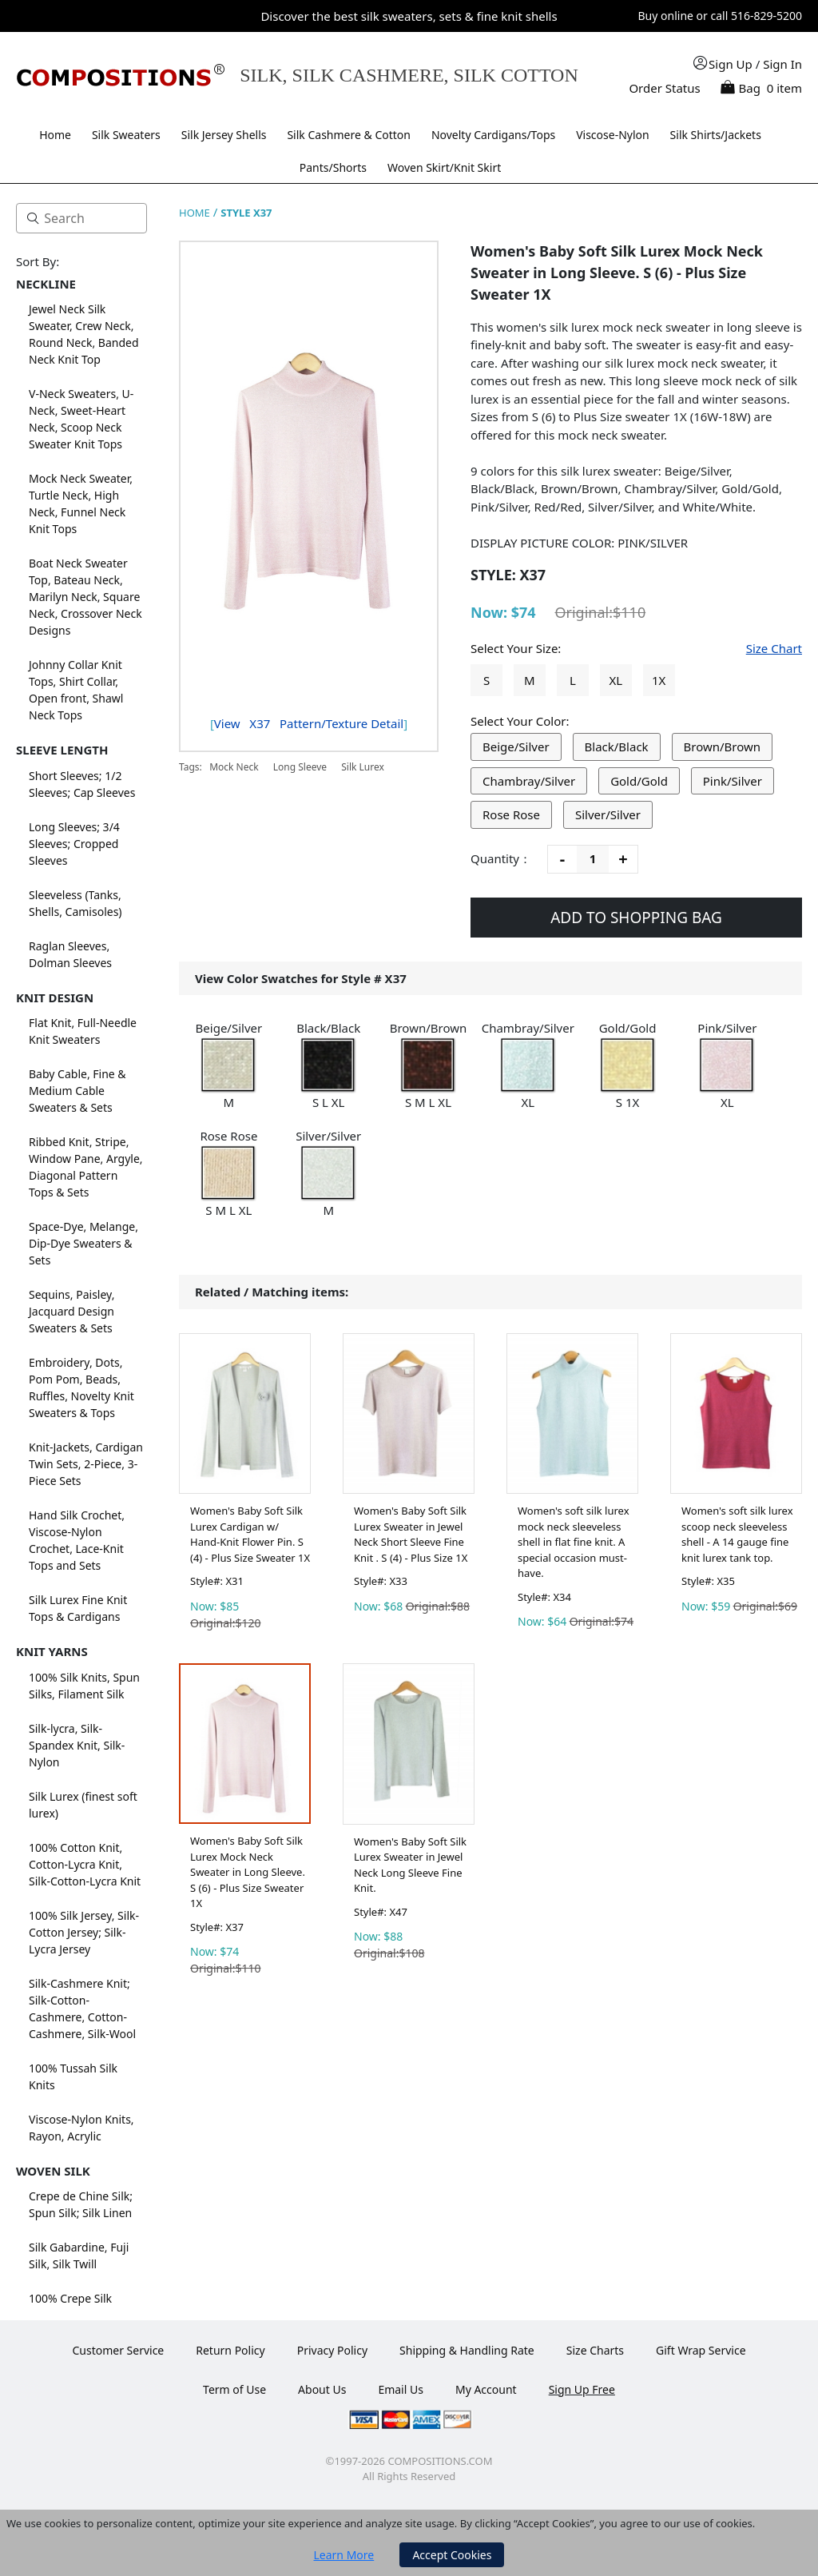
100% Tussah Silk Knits (73, 2076)
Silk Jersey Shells (224, 134)
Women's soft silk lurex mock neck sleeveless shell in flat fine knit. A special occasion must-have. (573, 1541)
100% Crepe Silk (70, 2298)
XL (615, 680)
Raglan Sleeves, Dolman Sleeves (70, 954)
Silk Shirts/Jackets (715, 134)
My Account (486, 2389)
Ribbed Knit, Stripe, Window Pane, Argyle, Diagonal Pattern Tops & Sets (86, 1167)
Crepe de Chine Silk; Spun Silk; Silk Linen (81, 2204)
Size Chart (774, 648)
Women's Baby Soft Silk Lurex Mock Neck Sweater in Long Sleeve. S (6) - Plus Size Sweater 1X (247, 1871)
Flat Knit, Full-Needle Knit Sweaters (83, 1031)
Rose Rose (511, 814)
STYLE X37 (246, 212)
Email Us (400, 2389)
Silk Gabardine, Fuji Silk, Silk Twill (79, 2255)
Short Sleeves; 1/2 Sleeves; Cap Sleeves (82, 784)
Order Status (664, 88)
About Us (322, 2389)
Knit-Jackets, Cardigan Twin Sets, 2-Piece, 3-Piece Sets (86, 1463)
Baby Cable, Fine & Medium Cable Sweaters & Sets (77, 1090)
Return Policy (230, 2350)
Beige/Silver (516, 746)
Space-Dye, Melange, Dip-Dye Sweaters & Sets (83, 1243)
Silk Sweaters (126, 134)
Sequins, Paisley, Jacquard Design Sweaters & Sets (71, 1311)
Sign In (782, 64)
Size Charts (595, 2350)
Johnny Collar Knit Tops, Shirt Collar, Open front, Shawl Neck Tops (76, 690)
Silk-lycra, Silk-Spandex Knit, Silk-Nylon (77, 1745)
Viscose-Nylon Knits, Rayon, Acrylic (81, 2128)
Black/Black (617, 746)
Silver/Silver (608, 814)
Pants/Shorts (333, 167)
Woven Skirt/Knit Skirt (444, 167)
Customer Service (118, 2350)
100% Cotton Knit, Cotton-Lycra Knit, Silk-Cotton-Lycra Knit (85, 1864)
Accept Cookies (451, 2554)
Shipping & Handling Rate (466, 2350)
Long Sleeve (300, 767)
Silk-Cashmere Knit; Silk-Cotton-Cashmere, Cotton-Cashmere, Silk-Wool (82, 2008)
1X (658, 680)
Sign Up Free (582, 2389)
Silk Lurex (362, 767)
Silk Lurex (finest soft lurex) (83, 1805)
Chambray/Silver (528, 781)
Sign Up (730, 64)
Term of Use (234, 2389)
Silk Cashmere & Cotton (349, 134)
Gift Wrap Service (701, 2350)
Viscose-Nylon (612, 134)
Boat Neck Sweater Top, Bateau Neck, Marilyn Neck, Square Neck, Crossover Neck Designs (85, 596)
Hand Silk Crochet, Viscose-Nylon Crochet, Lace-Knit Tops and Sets (77, 1540)
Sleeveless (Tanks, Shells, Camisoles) (75, 903)
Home (55, 134)
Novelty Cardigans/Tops (493, 134)
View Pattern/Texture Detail (308, 723)
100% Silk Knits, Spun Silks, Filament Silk (84, 1686)
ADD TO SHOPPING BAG (636, 917)
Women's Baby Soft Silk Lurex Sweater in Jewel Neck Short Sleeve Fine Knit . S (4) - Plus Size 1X (410, 1534)
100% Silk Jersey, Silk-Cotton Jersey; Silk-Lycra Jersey (84, 1932)
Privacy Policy (332, 2350)
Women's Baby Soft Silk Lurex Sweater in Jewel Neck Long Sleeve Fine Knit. (410, 1865)
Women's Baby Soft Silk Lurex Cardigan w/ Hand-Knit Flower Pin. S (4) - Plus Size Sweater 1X (250, 1534)
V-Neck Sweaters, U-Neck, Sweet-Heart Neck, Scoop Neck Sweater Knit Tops (81, 419)
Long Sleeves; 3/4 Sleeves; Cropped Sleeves (74, 843)
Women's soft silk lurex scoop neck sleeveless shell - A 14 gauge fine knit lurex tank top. (737, 1534)
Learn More (344, 2554)
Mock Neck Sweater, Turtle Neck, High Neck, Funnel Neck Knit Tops (81, 503)
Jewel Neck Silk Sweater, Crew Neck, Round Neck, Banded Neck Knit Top (84, 334)
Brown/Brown (722, 746)
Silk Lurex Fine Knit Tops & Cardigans (78, 1608)
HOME (194, 212)
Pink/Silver (732, 781)
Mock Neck (234, 767)
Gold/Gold (639, 781)
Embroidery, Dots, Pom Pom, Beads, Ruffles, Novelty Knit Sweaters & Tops (81, 1387)
